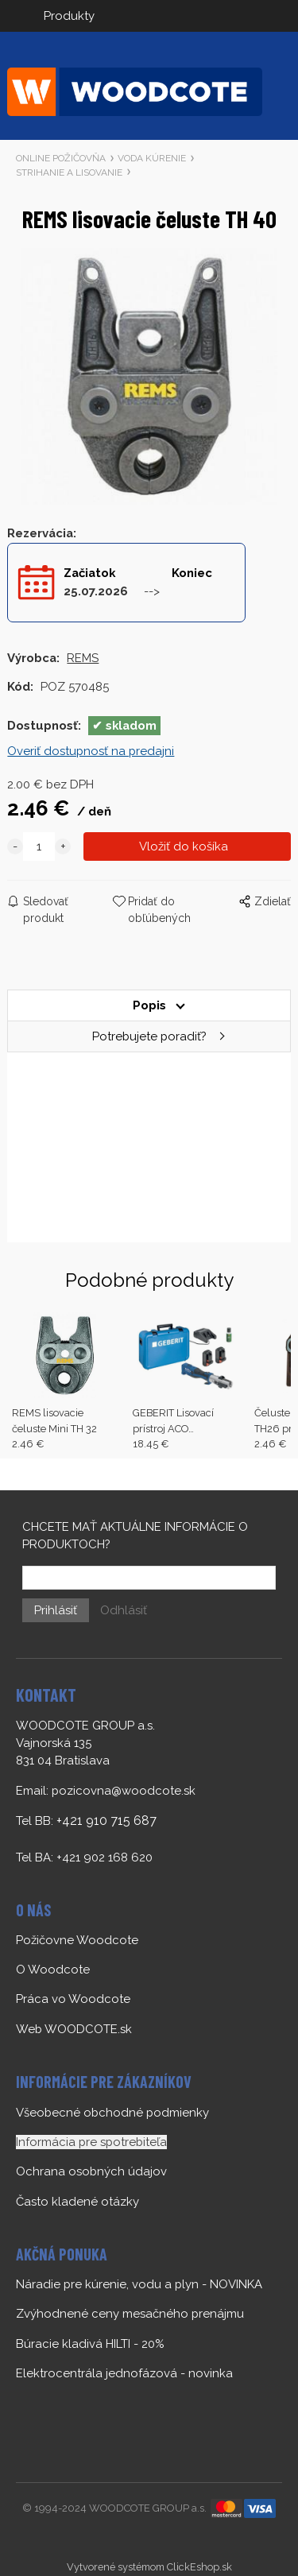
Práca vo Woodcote (73, 1999)
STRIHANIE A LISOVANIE (69, 172)
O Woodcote (53, 1969)
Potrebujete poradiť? (149, 1036)
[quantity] (39, 846)
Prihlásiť (55, 1610)
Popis (149, 1005)
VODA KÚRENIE (152, 158)
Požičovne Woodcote (77, 1940)
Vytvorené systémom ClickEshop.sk (149, 2567)
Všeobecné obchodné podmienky (112, 2112)
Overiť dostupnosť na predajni (90, 751)
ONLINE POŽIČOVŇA (61, 158)
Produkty (69, 16)
